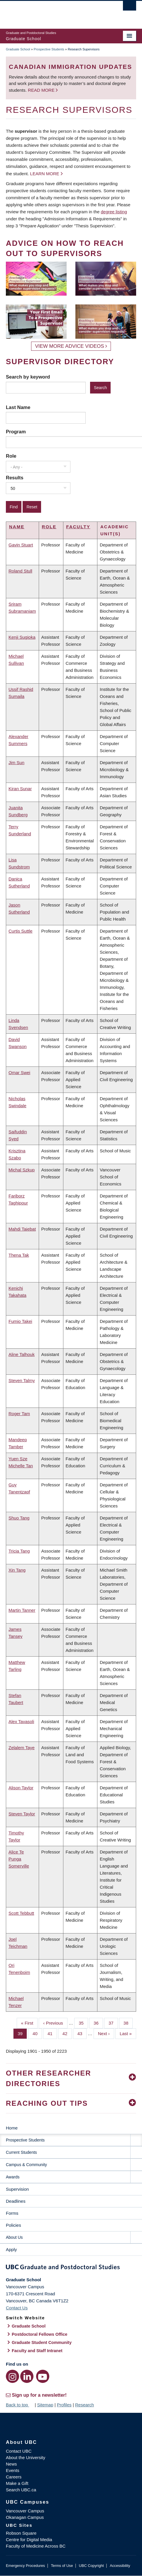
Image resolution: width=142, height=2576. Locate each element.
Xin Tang (17, 1570)
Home (12, 2127)
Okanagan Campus (25, 2517)
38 (128, 2022)
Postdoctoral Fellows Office (39, 2334)
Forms (12, 2213)
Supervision (17, 2189)
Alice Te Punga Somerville (19, 1858)
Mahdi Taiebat (22, 1228)
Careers (13, 2476)
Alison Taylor (21, 1787)
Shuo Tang (19, 1517)
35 (83, 2022)
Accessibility (120, 2565)
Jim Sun (16, 762)
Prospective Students (49, 49)
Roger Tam (19, 1413)
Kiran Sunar (20, 788)
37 (113, 2022)
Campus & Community (26, 2164)
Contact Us (17, 2307)
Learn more (44, 173)
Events (12, 2470)
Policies (13, 2225)
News (11, 2463)
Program (16, 431)
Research (84, 2404)
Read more (42, 90)
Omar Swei (19, 1072)
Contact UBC (19, 2451)
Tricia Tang (19, 1550)
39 (22, 2033)
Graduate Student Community (42, 2342)
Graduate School (18, 49)
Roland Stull (20, 570)
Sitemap (45, 2404)
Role (11, 456)
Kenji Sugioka (22, 637)
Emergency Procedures (25, 2565)
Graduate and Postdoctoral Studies (71, 2268)
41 (52, 2033)
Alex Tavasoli (21, 1721)
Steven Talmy (22, 1380)
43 (82, 2033)
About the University (25, 2457)
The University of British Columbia (51, 12)
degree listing (114, 211)
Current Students (21, 2152)
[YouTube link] (42, 2376)
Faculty (78, 526)
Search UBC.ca (21, 2489)
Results (14, 477)
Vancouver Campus (25, 2510)
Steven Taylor (22, 1813)
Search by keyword (28, 376)
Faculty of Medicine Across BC (35, 2545)
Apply (11, 2249)
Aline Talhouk (22, 1354)
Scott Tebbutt (21, 1913)
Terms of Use (62, 2565)
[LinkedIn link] (26, 2376)
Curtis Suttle (21, 930)
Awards (12, 2177)
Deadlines (16, 2201)
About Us (14, 2237)
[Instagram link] (12, 2376)
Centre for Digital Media (29, 2539)
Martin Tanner (22, 1610)
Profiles (64, 2404)
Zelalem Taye (22, 1747)
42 (67, 2033)
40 (37, 2033)
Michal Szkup (22, 1169)
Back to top (19, 2404)
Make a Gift (17, 2483)
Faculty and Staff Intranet (37, 2350)
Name (16, 526)
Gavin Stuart (21, 544)
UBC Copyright (91, 2565)
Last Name (18, 407)
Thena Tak (19, 1255)
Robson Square (21, 2533)
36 (98, 2022)
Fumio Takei (20, 1321)
